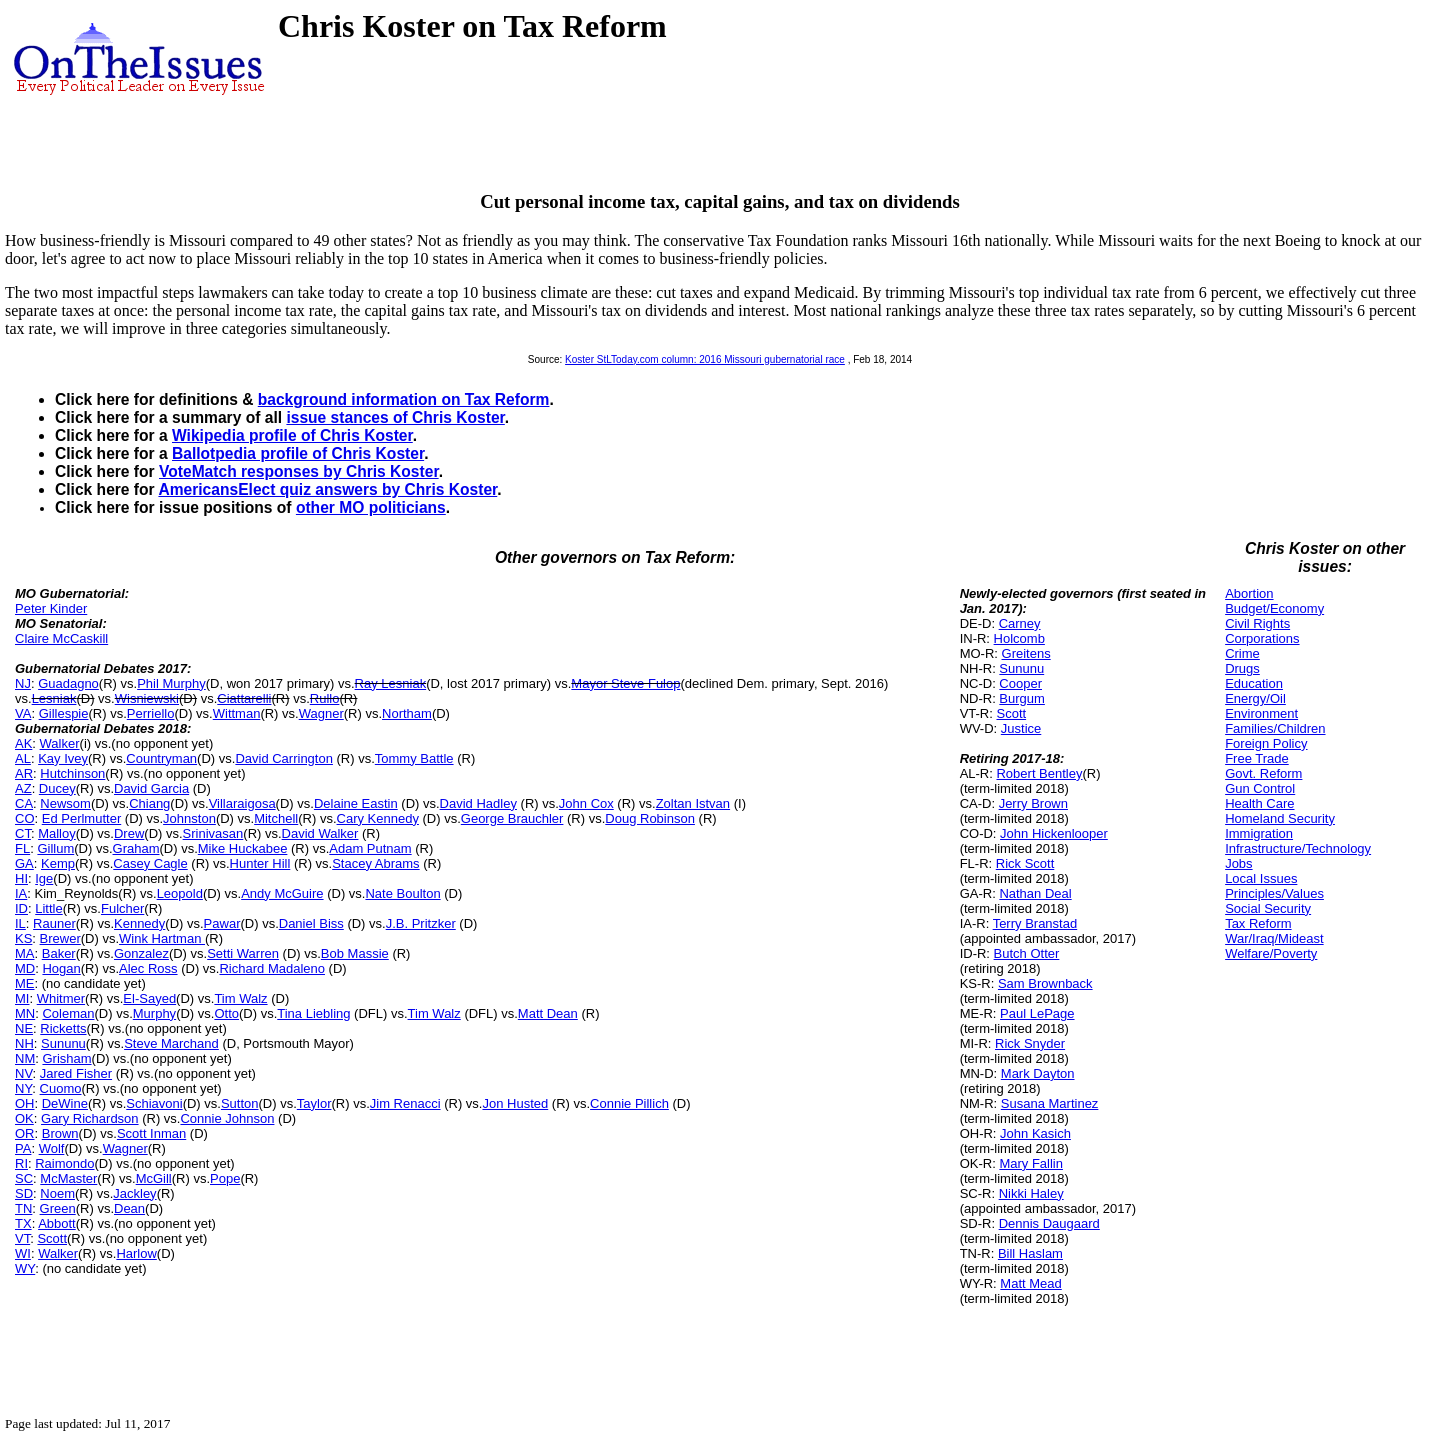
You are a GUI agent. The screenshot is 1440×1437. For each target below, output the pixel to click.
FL (22, 848)
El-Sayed (149, 998)
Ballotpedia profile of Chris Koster (298, 453)
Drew (129, 833)
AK (23, 743)
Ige (44, 878)
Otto (226, 1013)
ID (21, 908)
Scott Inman (151, 1133)
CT (23, 833)
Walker (60, 743)
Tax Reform (1258, 923)
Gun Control (1260, 788)
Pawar (222, 923)
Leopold (180, 893)
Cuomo (61, 1088)
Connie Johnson (227, 1118)
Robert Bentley (1039, 773)
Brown (60, 1133)
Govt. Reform (1263, 773)
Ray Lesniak (391, 683)
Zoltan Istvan (693, 803)
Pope (225, 1178)
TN (23, 1208)
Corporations (1262, 638)
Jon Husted (515, 1103)
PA (23, 1148)
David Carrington (284, 758)
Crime (1242, 653)
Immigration (1259, 833)
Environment (1261, 713)
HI (21, 878)
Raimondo (64, 1163)
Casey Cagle (150, 863)
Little (48, 908)
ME (25, 983)
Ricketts (63, 1028)
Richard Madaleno (272, 968)
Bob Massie (355, 953)
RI (21, 1163)
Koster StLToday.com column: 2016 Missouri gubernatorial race (705, 359)
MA (25, 953)
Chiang (149, 803)
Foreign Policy (1266, 743)
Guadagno (68, 683)
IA (21, 893)
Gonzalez (141, 953)
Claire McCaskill (61, 638)
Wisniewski (147, 698)
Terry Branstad (1035, 923)
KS (23, 938)
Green (58, 1208)
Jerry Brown (1033, 803)
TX (23, 1223)
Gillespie (64, 713)
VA (23, 713)
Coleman (68, 1013)
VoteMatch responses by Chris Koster (299, 471)
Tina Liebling (313, 1013)
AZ (23, 788)
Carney (1020, 623)
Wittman (237, 713)
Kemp (58, 863)
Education (1254, 683)
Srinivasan (213, 833)
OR (25, 1133)
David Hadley (478, 803)
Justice (1021, 728)
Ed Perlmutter (81, 818)
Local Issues (1261, 878)
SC (24, 1178)
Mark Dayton (1038, 1073)
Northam (407, 713)
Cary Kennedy (378, 818)
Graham (136, 848)
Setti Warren (243, 953)
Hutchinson (72, 773)
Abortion (1249, 593)
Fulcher (122, 908)
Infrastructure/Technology (1298, 848)
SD (24, 1193)
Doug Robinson (650, 818)
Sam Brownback (1045, 983)
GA (24, 863)
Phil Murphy (171, 683)
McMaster (68, 1178)
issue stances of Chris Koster (395, 417)
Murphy (154, 1013)
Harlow (136, 1253)
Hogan (61, 968)
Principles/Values (1274, 893)
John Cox (586, 803)
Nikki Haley (1031, 1193)
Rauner (54, 923)
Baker (59, 953)
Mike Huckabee (243, 848)
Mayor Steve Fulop (625, 683)
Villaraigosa (242, 803)
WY (25, 1268)
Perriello (151, 713)
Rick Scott (1025, 863)
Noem (57, 1193)
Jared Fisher (76, 1073)
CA (24, 803)
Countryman (161, 758)
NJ (23, 683)
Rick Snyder (1030, 1043)
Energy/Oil (1255, 698)
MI (22, 998)
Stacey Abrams (375, 863)
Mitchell (276, 818)
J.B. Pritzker (421, 923)
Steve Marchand (171, 1043)
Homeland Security (1280, 818)
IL (20, 923)
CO (25, 818)
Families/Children (1275, 728)
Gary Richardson (90, 1118)
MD (25, 968)
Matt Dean (548, 1013)
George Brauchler (512, 818)
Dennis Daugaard (1049, 1223)
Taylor (314, 1103)
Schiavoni (154, 1103)
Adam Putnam (370, 848)
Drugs (1242, 668)
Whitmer (61, 998)
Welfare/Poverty (1271, 953)
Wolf (52, 1148)
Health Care (1259, 803)
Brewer (60, 938)
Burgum (1022, 698)
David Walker (320, 833)
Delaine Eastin (356, 803)
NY (23, 1088)
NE (24, 1028)
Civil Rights (1257, 623)
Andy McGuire (282, 893)
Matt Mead (1030, 1283)
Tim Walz (240, 998)
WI (23, 1253)
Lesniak (54, 698)
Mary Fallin (1031, 1163)
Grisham (66, 1058)
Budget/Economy (1274, 608)
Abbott (57, 1223)
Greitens (1026, 653)
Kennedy (139, 923)
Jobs (1238, 863)
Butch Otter (1027, 953)
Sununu (63, 1043)
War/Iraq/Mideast (1274, 938)
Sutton (240, 1103)
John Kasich (1035, 1133)
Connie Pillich (629, 1103)
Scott (52, 1238)
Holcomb (1019, 638)
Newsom (65, 803)
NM (25, 1058)
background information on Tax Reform (404, 399)
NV (24, 1073)
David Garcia (151, 788)
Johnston (189, 818)
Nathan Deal (1035, 893)
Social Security (1268, 908)
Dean (129, 1208)
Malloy (57, 833)
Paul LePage (1037, 1013)
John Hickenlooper (1054, 833)
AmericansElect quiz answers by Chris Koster (327, 489)
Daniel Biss (311, 923)
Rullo (325, 698)
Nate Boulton (402, 893)
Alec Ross (148, 968)
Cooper (1020, 683)
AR (24, 773)
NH (24, 1043)
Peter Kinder (51, 608)
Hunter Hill (260, 863)
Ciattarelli (244, 698)
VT (22, 1238)
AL (23, 758)
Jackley (134, 1193)
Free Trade (1257, 758)
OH (25, 1103)
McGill (154, 1178)
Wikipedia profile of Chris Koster (292, 435)
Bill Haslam (1030, 1253)
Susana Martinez (1050, 1103)
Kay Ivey (63, 758)
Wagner (321, 713)
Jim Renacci (405, 1103)
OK (24, 1118)
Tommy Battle (414, 758)
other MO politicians (371, 507)
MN (25, 1013)
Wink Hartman (162, 938)
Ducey (57, 788)
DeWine (65, 1103)
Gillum (55, 848)
